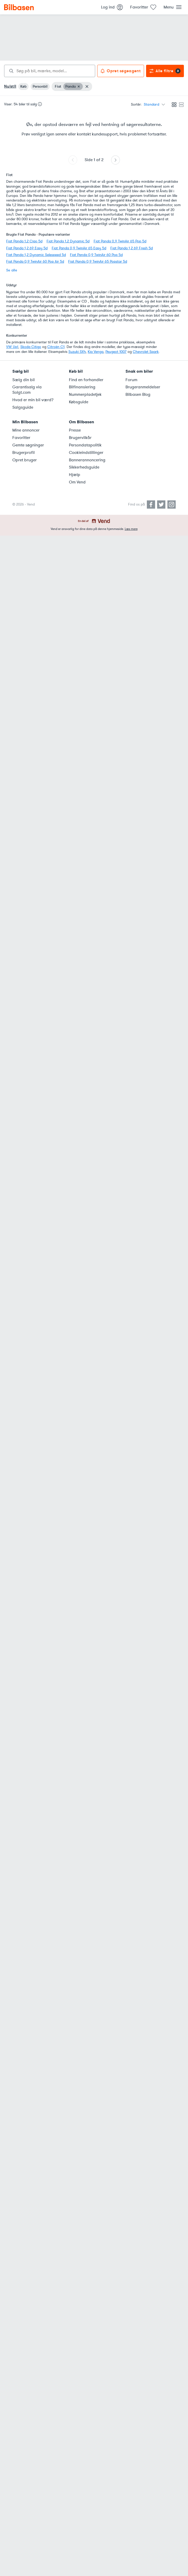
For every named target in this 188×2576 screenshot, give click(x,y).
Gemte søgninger (28, 445)
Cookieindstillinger (86, 452)
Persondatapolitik (85, 445)
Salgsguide (22, 407)
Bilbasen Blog (138, 394)
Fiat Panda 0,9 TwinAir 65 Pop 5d (120, 241)
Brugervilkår (80, 438)
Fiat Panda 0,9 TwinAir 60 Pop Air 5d (35, 261)
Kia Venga (95, 351)
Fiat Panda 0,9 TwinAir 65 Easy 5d (79, 248)
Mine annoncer (26, 430)
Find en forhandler (86, 380)
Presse (75, 430)
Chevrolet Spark (146, 351)
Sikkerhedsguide (84, 467)
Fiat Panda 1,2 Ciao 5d (24, 241)
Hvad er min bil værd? (32, 400)
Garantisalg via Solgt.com (27, 389)
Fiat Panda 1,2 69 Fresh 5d (131, 248)
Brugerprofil (23, 452)
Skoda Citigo (30, 346)
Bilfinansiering (82, 387)
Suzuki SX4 (77, 351)
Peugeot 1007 (116, 351)
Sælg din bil (23, 380)
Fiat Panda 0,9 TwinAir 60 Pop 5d (96, 254)
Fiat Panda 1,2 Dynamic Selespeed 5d (36, 254)
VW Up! (12, 346)
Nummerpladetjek (85, 394)
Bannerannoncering (87, 460)
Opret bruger (24, 460)
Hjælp (74, 475)
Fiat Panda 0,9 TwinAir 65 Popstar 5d (97, 261)
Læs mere (131, 529)
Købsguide (78, 402)
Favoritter (21, 438)
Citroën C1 (56, 346)
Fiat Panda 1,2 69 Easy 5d (27, 248)
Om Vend (77, 482)
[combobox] (49, 71)
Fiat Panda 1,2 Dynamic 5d (68, 241)
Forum (131, 380)
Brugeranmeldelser (143, 387)
